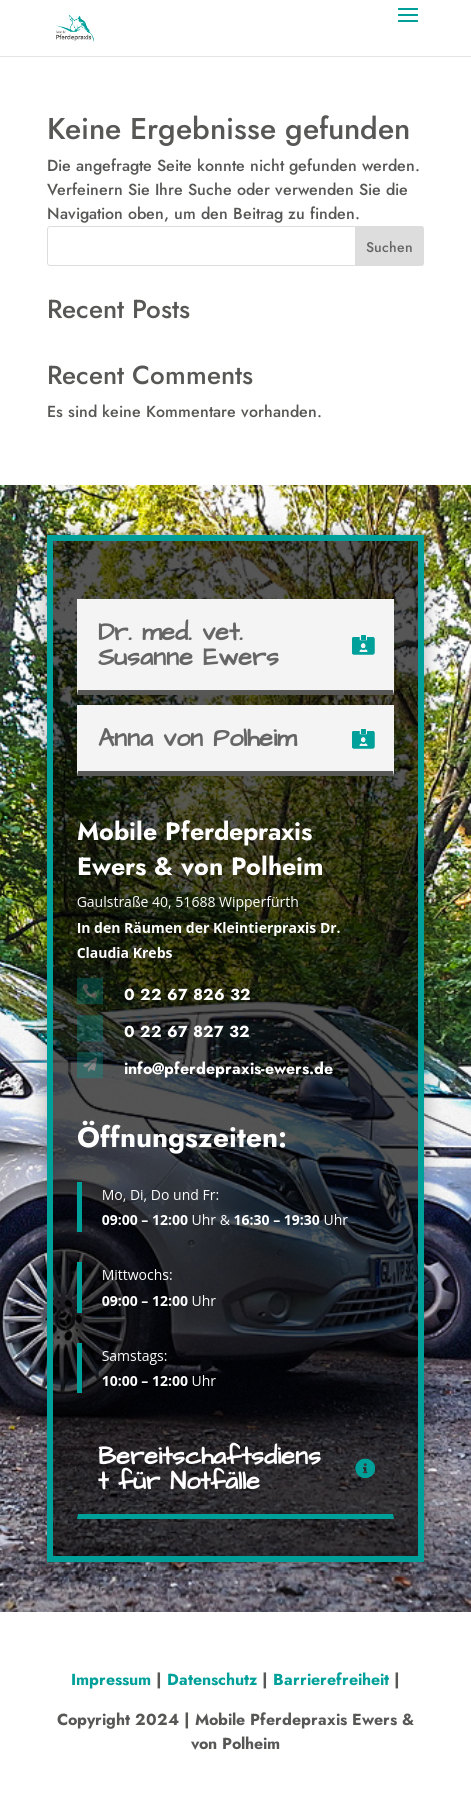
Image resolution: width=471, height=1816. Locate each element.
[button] (408, 28)
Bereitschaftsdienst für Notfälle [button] (209, 1469)
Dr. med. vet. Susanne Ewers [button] (188, 645)
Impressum (113, 1679)
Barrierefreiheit (331, 1679)
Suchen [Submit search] (389, 247)
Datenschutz (212, 1679)
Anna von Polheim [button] (197, 738)
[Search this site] (235, 246)
